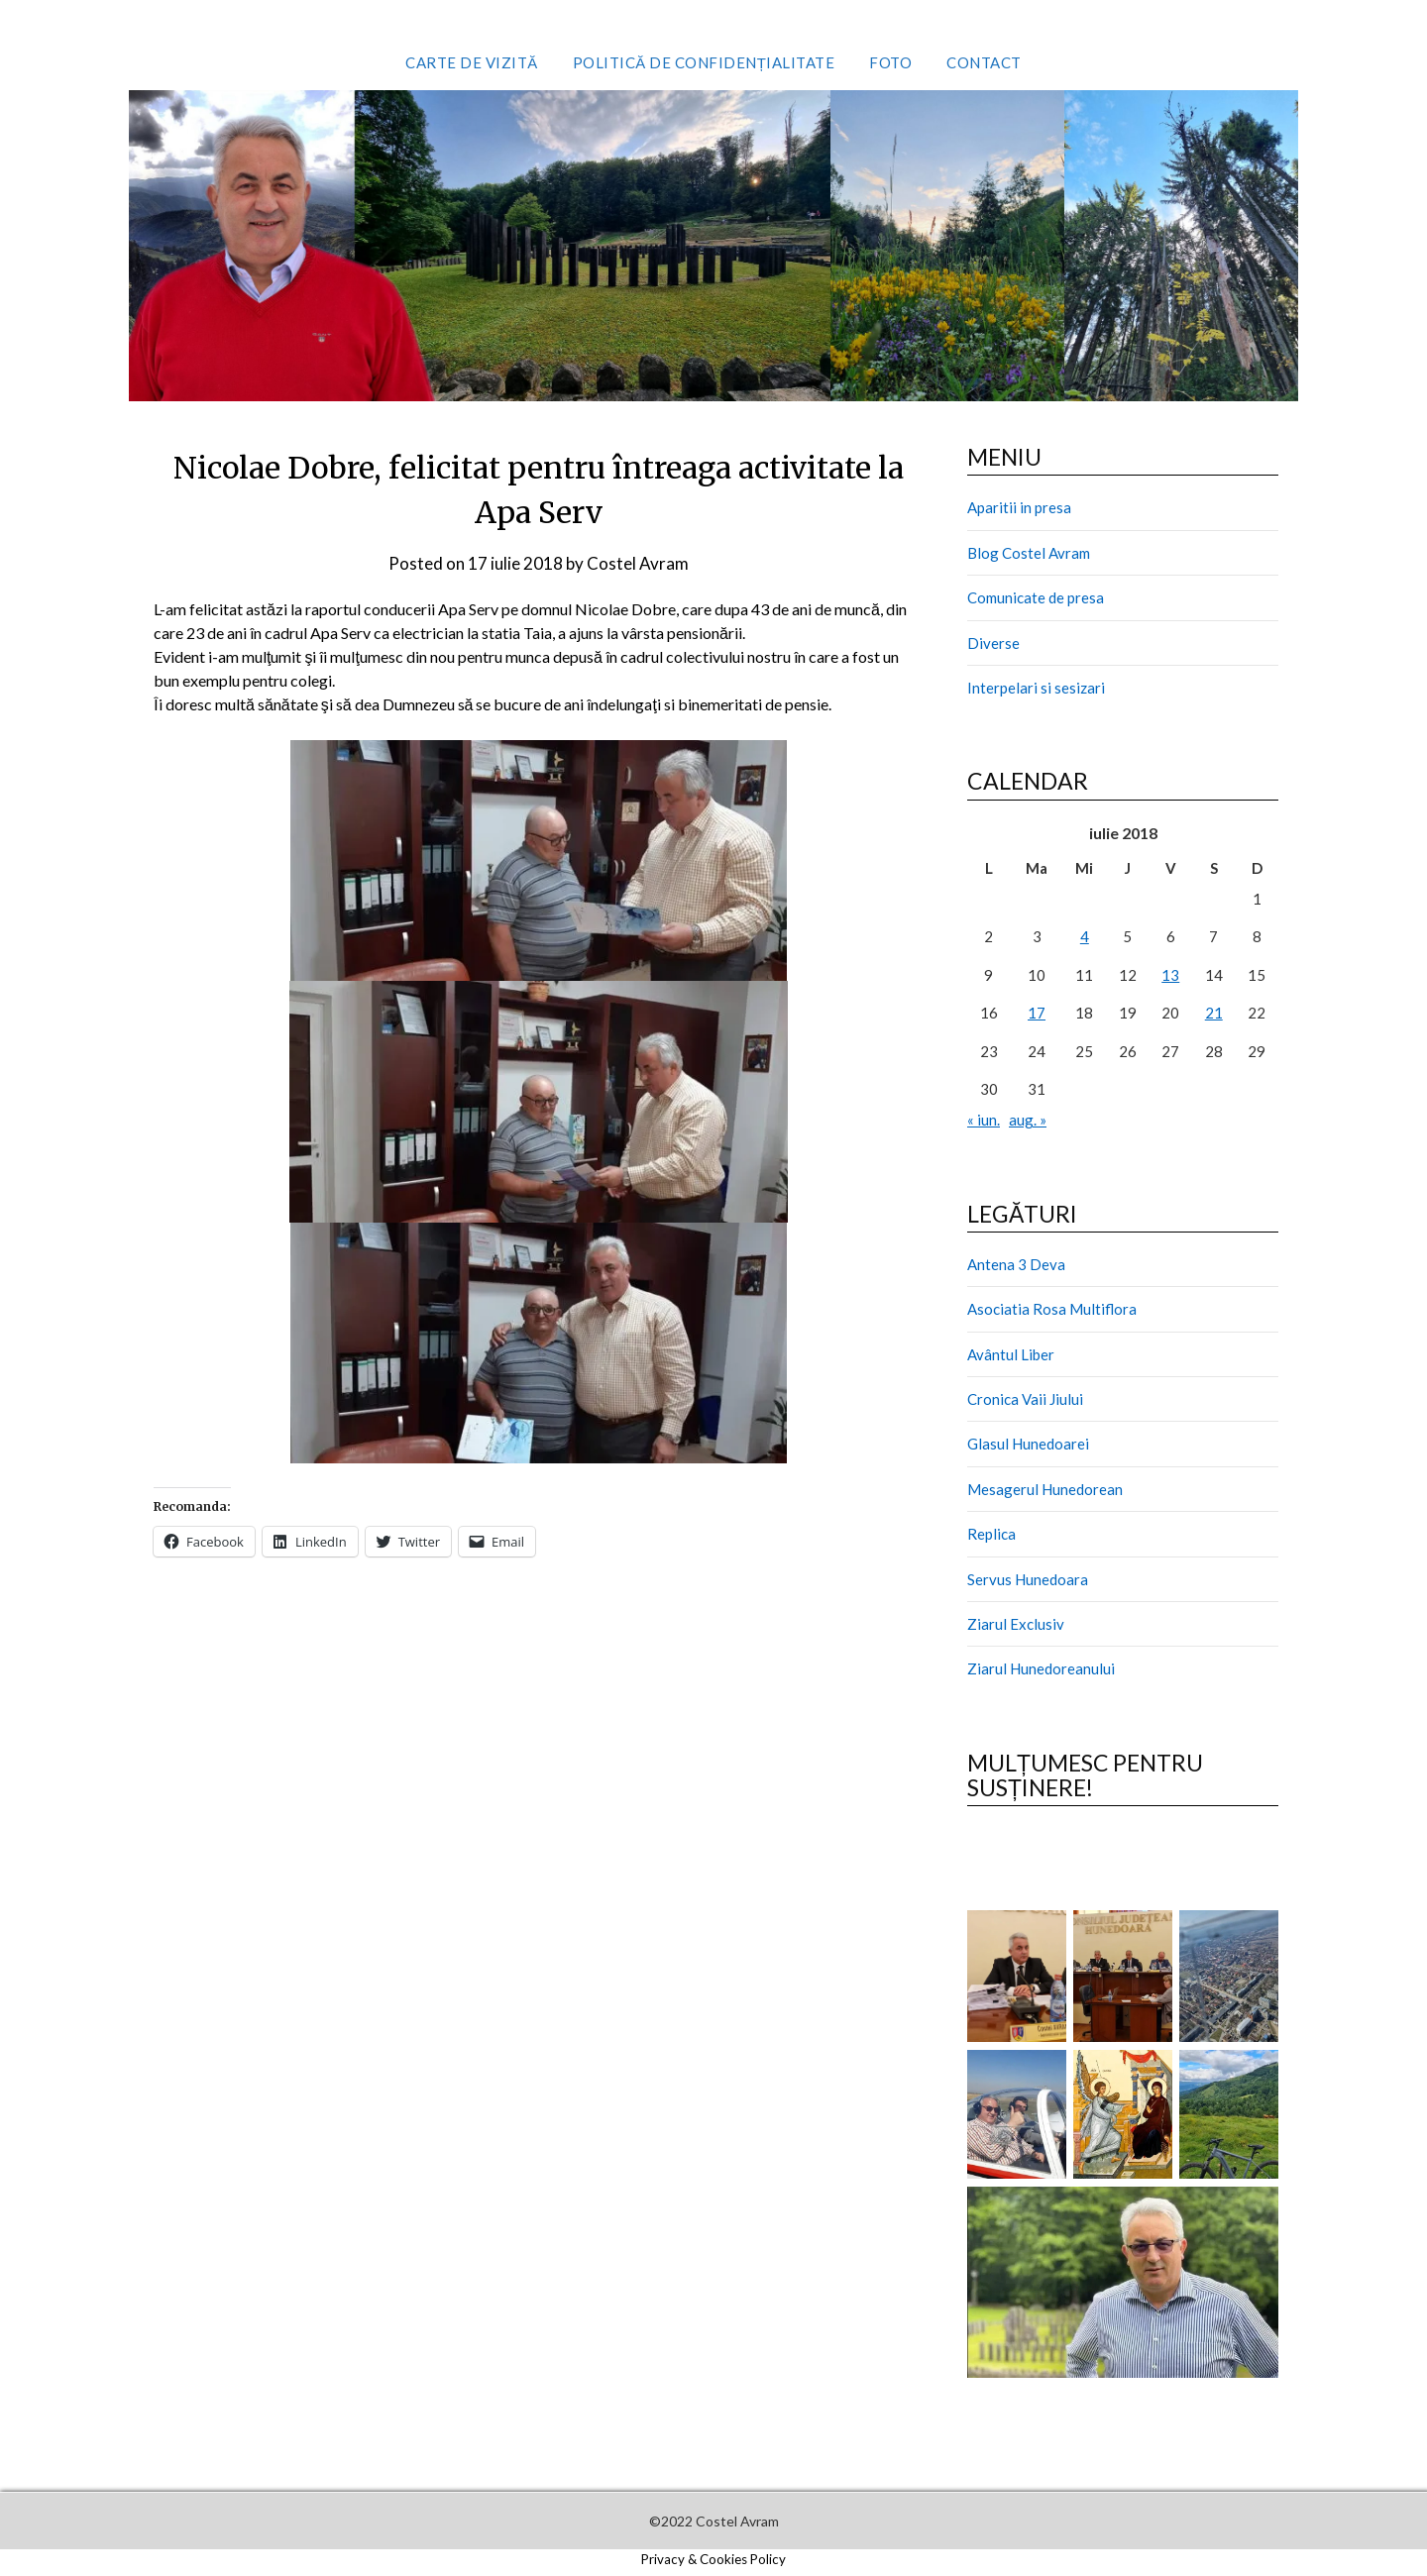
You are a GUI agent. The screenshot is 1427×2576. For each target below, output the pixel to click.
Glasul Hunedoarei (1028, 1443)
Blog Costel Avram (1028, 553)
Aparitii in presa (1019, 507)
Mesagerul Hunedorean (1045, 1489)
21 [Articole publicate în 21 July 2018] (1214, 1012)
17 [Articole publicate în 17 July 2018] (1036, 1012)
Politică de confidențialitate (704, 62)
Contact (984, 62)
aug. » (1027, 1119)
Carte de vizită (471, 62)
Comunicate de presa (1035, 597)
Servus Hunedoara (1027, 1579)
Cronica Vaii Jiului (1025, 1399)
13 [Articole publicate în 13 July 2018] (1170, 975)
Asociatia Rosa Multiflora (1052, 1309)
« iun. (983, 1119)
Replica (991, 1534)
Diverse (993, 643)
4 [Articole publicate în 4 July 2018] (1084, 936)
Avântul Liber (1010, 1354)
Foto (890, 62)
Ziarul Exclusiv (1015, 1624)
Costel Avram (638, 563)
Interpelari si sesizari (1036, 688)
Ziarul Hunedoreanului (1041, 1668)
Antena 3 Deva (1016, 1264)
